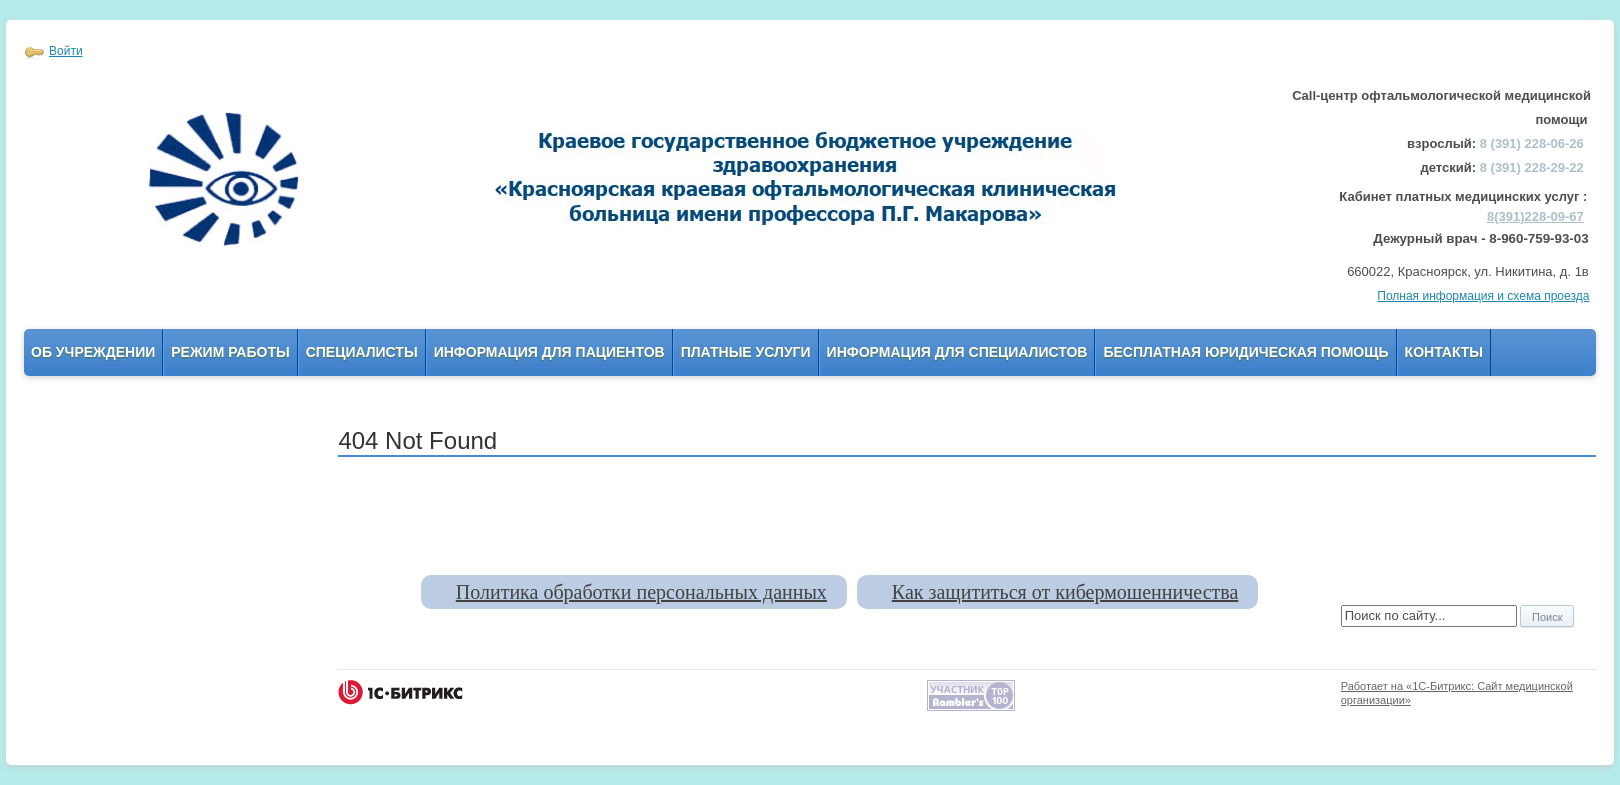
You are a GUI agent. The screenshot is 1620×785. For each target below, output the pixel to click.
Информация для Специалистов (957, 352)
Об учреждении (93, 352)
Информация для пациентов (549, 352)
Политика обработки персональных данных (641, 592)
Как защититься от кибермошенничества (1065, 592)
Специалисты (362, 352)
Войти (66, 51)
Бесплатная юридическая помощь (1245, 352)
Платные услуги (746, 352)
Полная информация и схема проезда (1483, 296)
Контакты (1444, 352)
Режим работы (230, 352)
